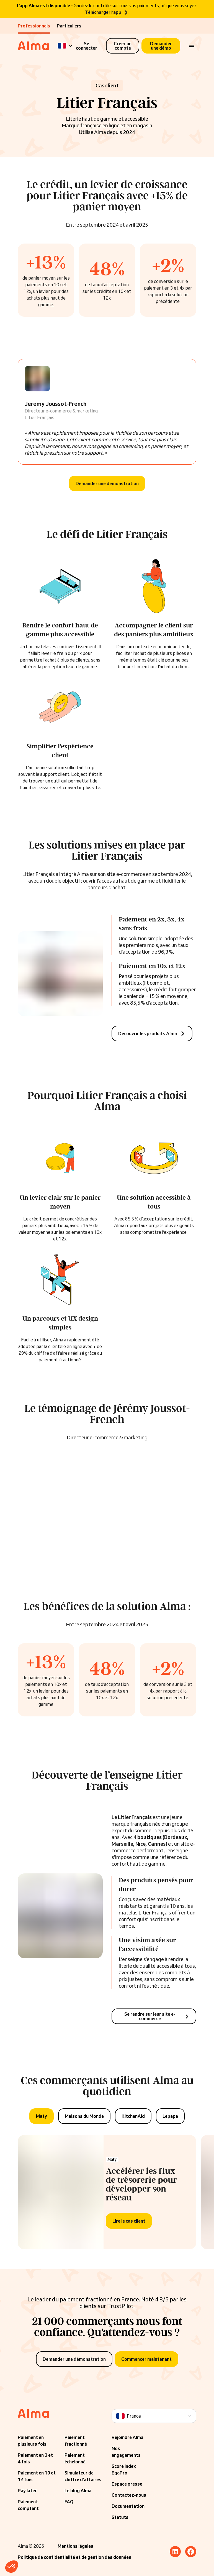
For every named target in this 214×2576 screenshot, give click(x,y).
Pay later (27, 2490)
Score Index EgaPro (124, 2469)
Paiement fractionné (76, 2441)
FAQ (69, 2501)
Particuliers (69, 26)
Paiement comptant (28, 2505)
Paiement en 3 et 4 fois (35, 2458)
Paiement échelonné (75, 2458)
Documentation (128, 2506)
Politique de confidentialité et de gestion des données (74, 2557)
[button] (11, 2566)
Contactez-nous (129, 2495)
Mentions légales (75, 2546)
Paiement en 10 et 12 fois (37, 2476)
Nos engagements (126, 2452)
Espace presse (127, 2484)
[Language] (65, 46)
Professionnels (34, 26)
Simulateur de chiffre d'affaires (83, 2476)
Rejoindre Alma (127, 2437)
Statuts (120, 2517)
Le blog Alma (78, 2490)
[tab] (41, 2116)
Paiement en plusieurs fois (32, 2441)
